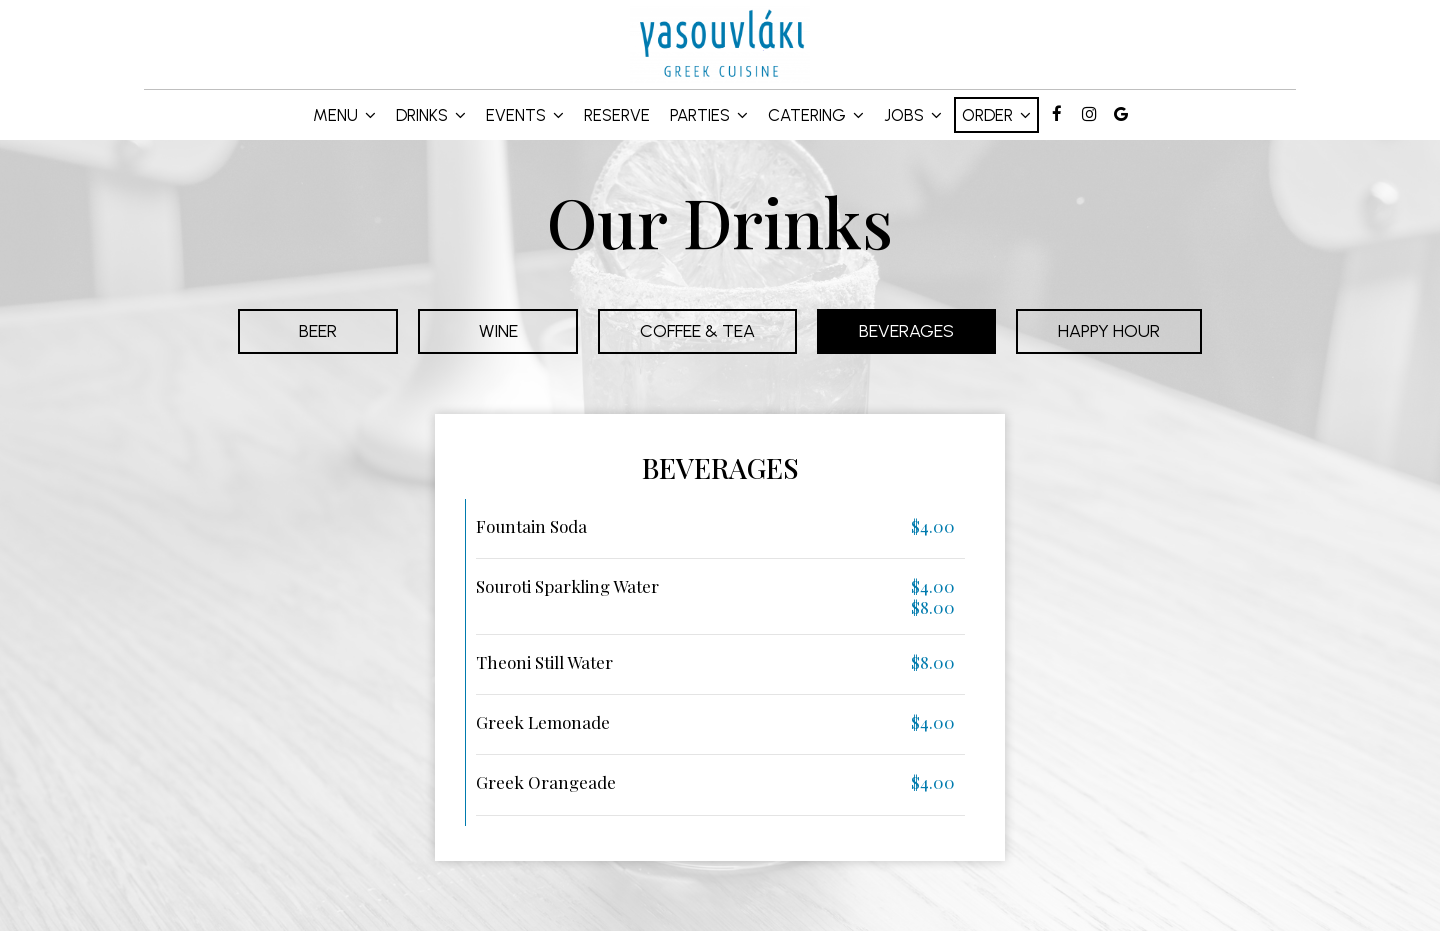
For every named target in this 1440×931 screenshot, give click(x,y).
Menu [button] (344, 115)
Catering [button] (816, 115)
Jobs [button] (913, 115)
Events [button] (525, 115)
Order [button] (996, 115)
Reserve (617, 115)
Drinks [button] (431, 115)
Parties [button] (709, 115)
